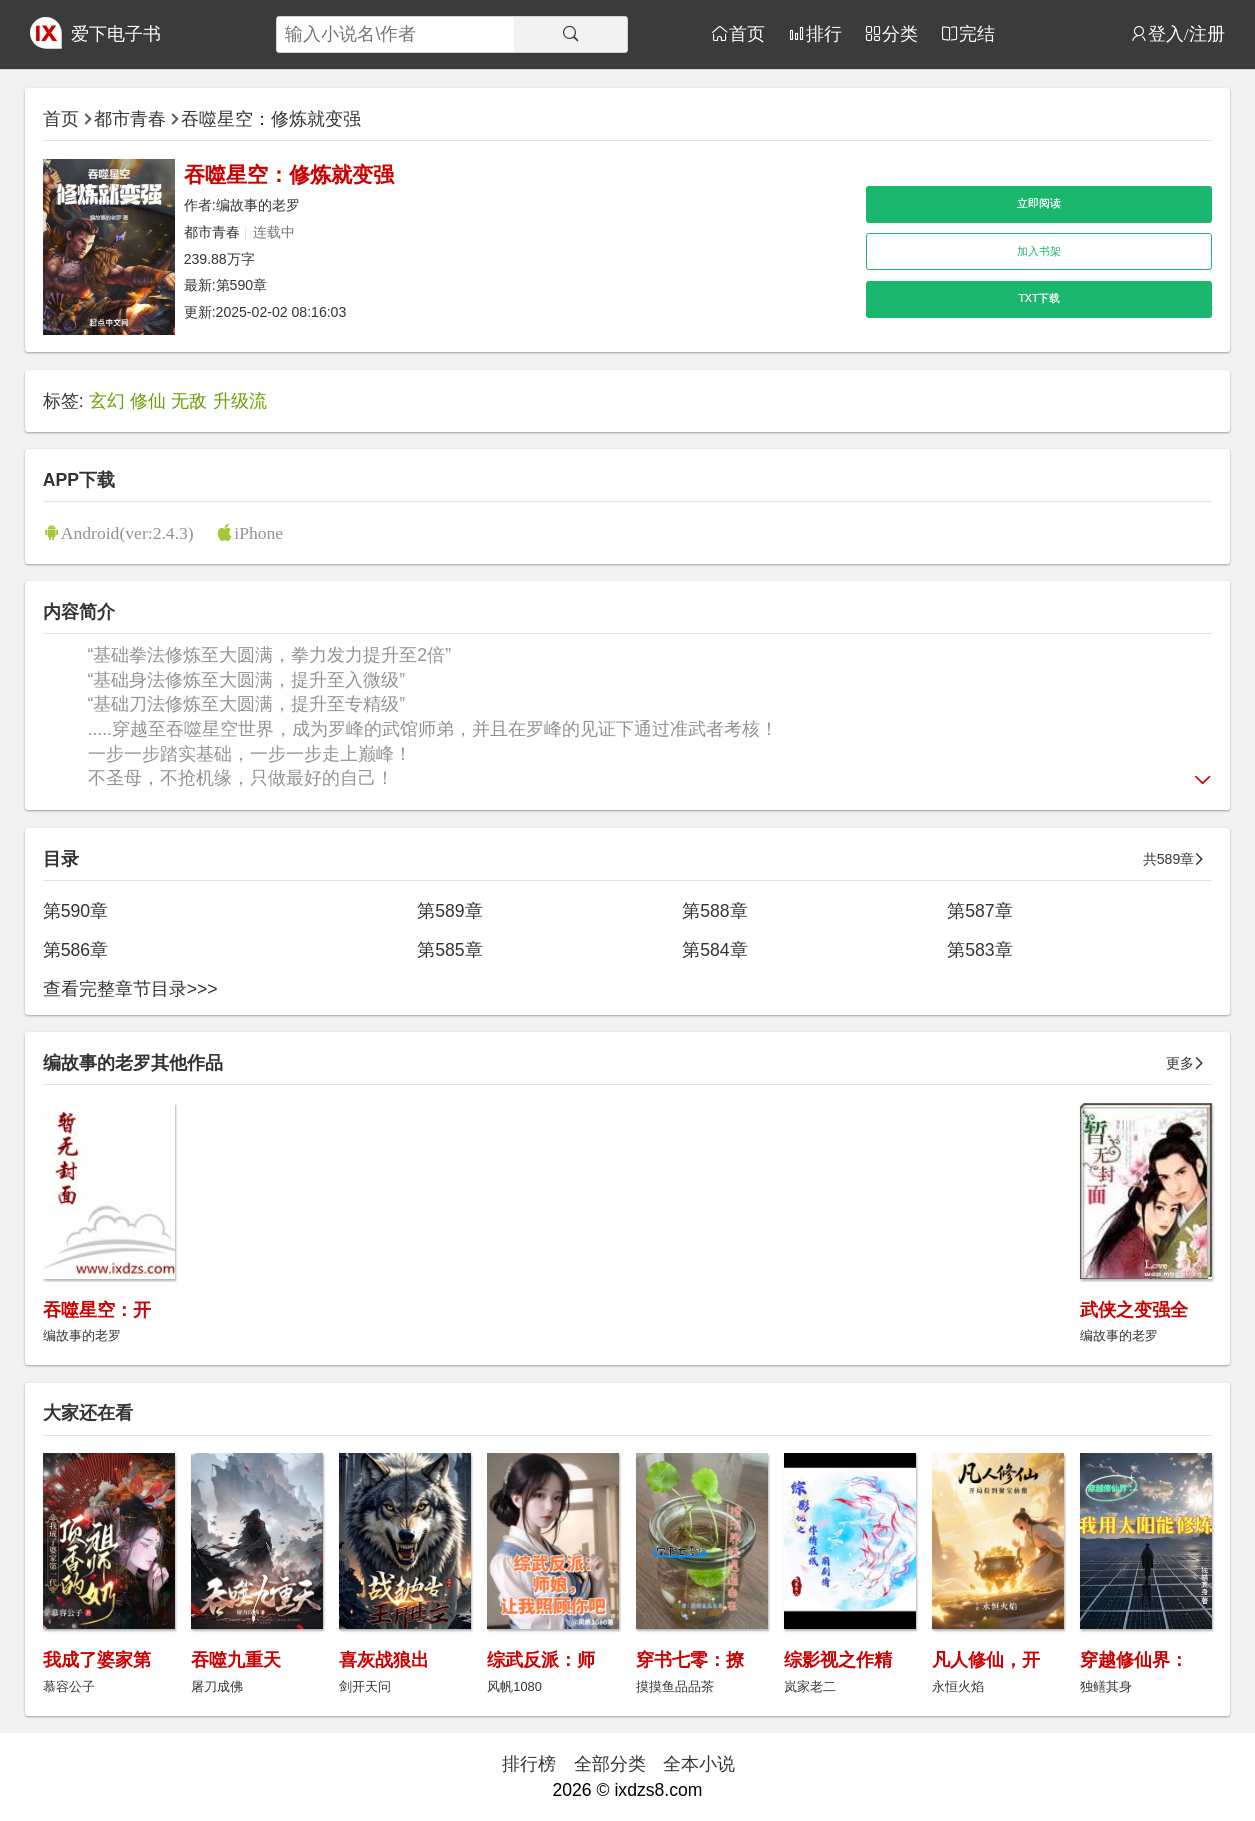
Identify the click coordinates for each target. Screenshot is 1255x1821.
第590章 (242, 285)
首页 (747, 33)
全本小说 (699, 1764)
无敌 (189, 401)
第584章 (714, 950)
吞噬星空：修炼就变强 (271, 119)
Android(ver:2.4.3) (127, 532)
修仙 (148, 401)
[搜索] (570, 34)
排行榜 (529, 1764)
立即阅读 (1039, 203)
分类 (900, 33)
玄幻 (107, 401)
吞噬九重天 (236, 1660)
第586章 (75, 950)
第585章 (449, 950)
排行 (824, 33)
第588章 (714, 911)
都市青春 (130, 119)
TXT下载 (1039, 298)
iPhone (258, 532)
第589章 (449, 911)
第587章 (979, 911)
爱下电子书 (116, 34)
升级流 (240, 401)
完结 (977, 33)
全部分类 (610, 1764)
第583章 (979, 950)
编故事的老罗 (258, 205)
